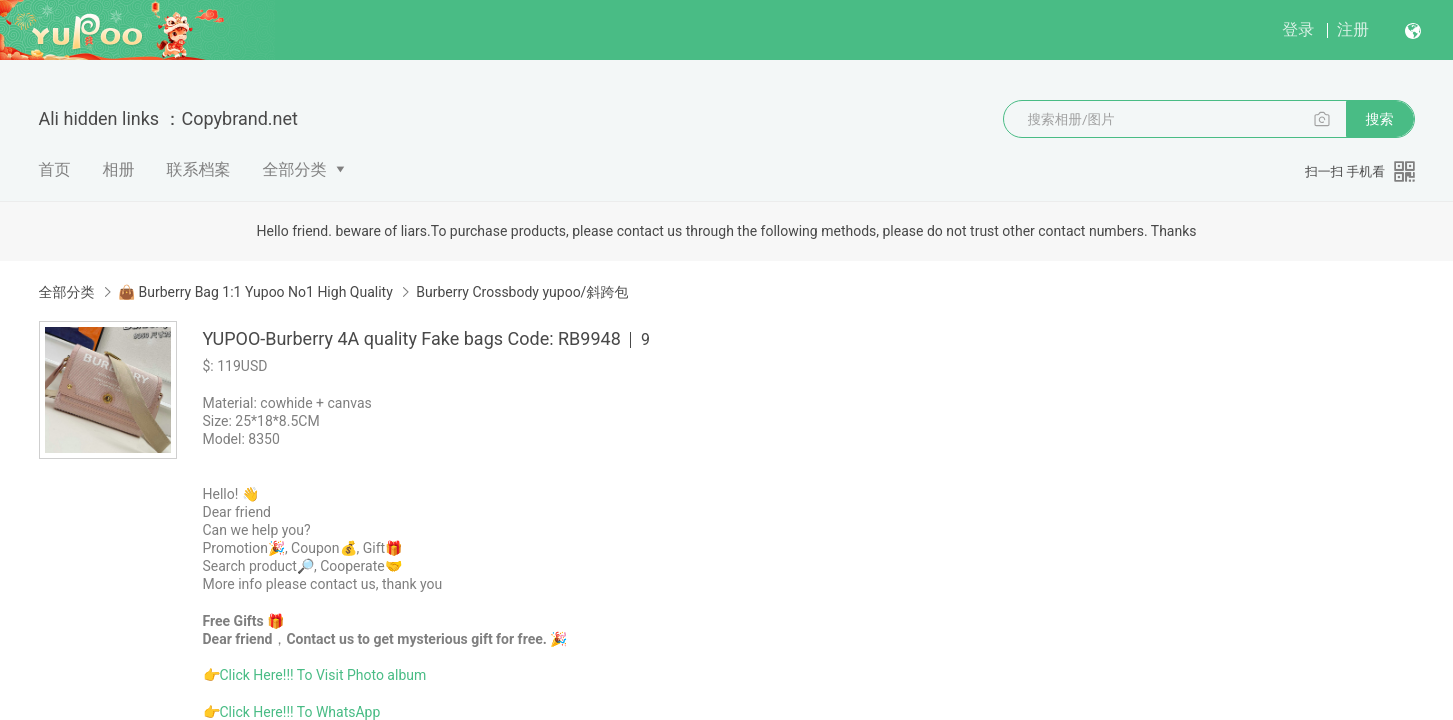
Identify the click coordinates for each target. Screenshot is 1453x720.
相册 (119, 169)
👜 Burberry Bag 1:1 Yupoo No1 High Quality (255, 292)
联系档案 (199, 169)
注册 (1353, 29)
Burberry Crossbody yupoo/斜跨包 (522, 292)
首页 (55, 169)
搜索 (1380, 119)
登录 (1298, 29)
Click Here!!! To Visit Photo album (323, 675)
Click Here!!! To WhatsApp (300, 712)
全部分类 (295, 169)
